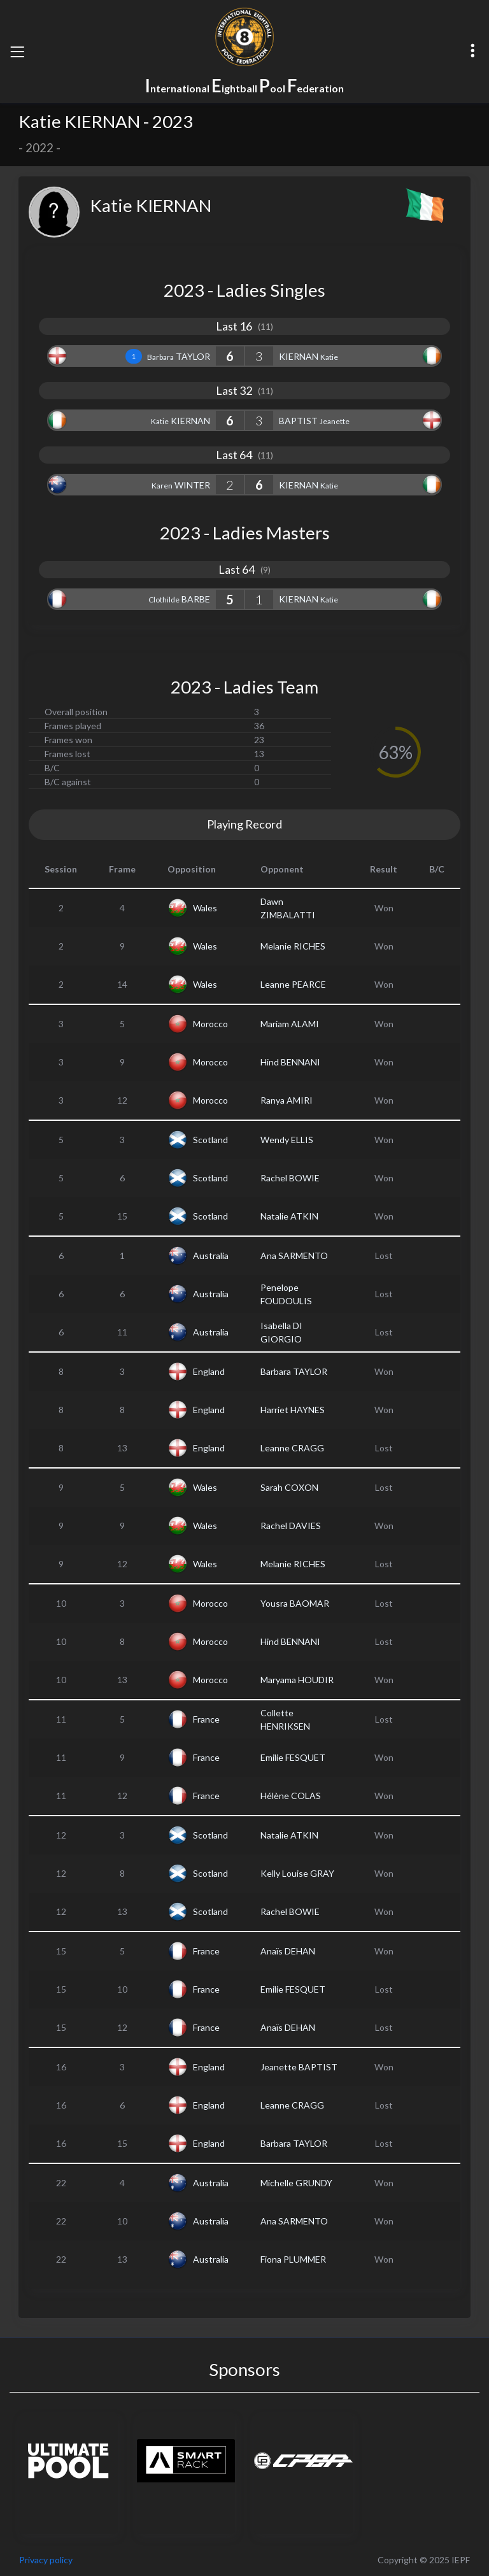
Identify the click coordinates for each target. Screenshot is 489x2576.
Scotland (210, 1139)
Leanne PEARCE (293, 984)
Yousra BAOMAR (294, 1603)
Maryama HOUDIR (297, 1679)
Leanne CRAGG (292, 1447)
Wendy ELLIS (286, 1139)
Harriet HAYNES (292, 1409)
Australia (211, 1255)
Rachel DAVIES (290, 1525)
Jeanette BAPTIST (298, 2066)
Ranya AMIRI (286, 1100)
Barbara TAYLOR (293, 1371)
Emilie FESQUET (292, 1757)
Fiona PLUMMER (293, 2259)
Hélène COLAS (290, 1795)
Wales (205, 907)
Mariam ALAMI (289, 1023)
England (209, 1371)
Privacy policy (46, 2559)
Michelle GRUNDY (296, 2182)
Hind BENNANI (290, 1062)
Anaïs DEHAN (287, 1951)
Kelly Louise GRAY (297, 1873)
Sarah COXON (289, 1487)
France (206, 1719)
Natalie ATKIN (289, 1216)
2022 (39, 148)
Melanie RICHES (292, 946)
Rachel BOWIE (290, 1177)
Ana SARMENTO (294, 1255)
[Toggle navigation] (17, 51)
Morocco (210, 1023)
